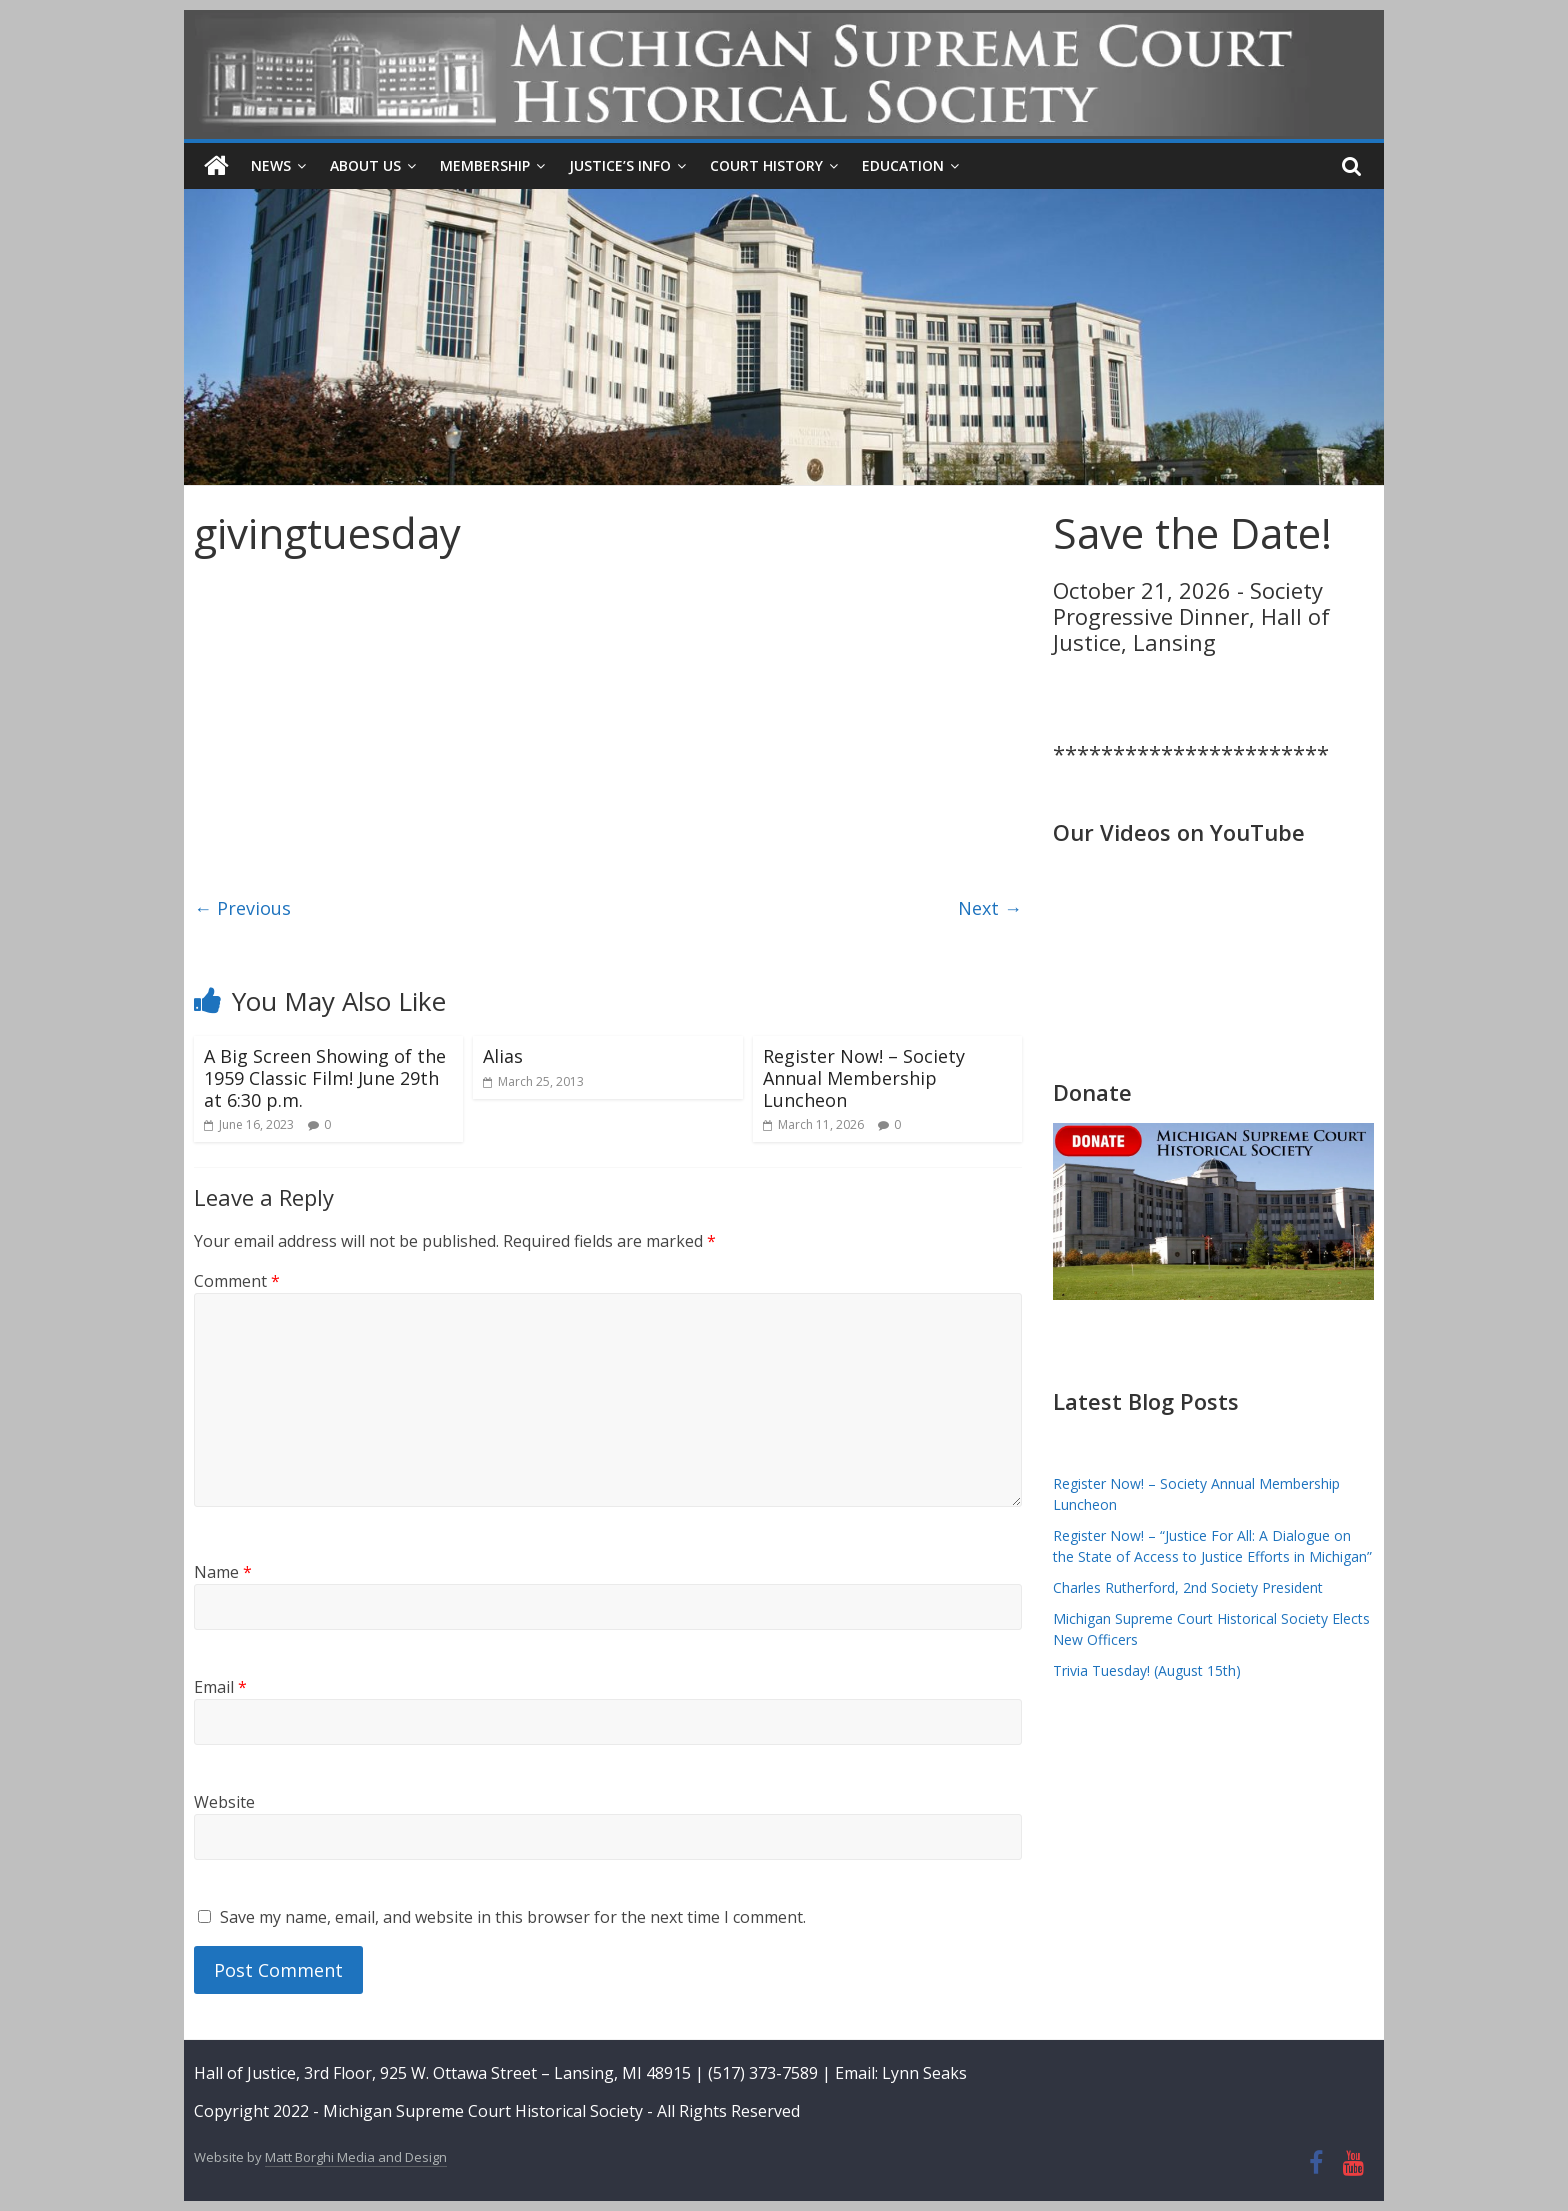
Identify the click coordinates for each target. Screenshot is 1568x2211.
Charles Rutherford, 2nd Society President (1188, 1587)
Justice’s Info (620, 165)
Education (903, 165)
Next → (990, 907)
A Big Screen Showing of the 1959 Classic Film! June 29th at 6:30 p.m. (325, 1077)
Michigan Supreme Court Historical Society (485, 2110)
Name (223, 1572)
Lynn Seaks (924, 2073)
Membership (485, 165)
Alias (503, 1056)
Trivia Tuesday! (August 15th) (1147, 1670)
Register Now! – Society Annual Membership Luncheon (864, 1077)
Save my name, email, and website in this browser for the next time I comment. (513, 1917)
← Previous (242, 907)
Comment (237, 1281)
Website (224, 1802)
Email (220, 1687)
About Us (365, 165)
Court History (766, 165)
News (271, 165)
